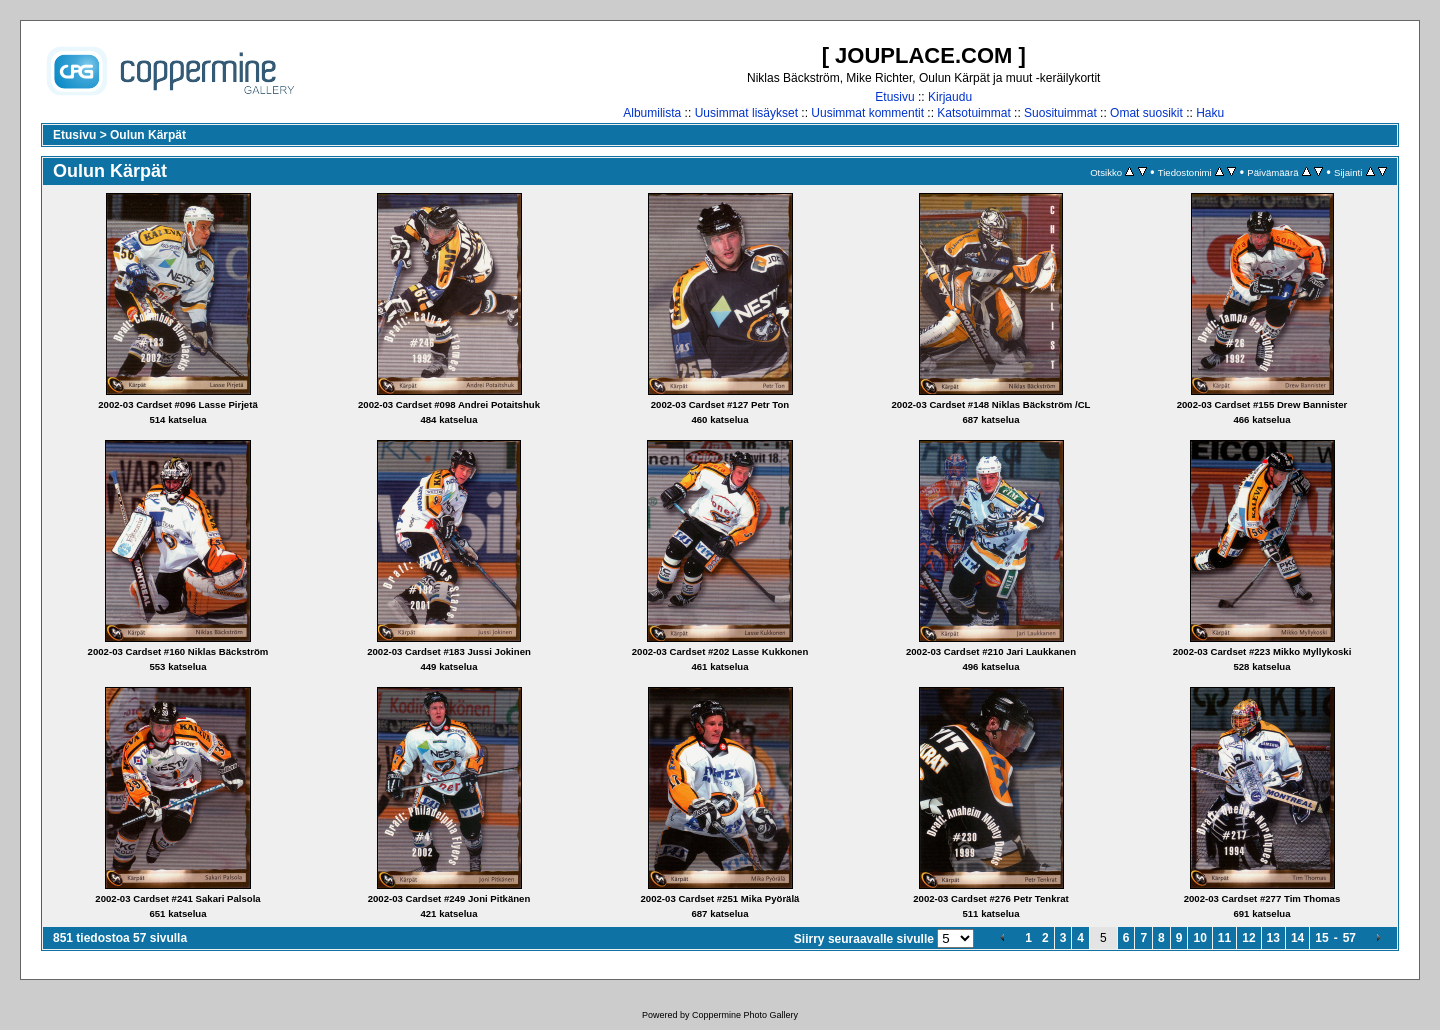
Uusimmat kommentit (867, 113)
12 (1248, 938)
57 (1349, 938)
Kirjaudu (950, 97)
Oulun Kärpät (148, 135)
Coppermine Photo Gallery (745, 1015)
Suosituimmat (1060, 113)
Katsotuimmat (973, 113)
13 (1273, 938)
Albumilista (652, 113)
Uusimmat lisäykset (746, 113)
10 (1199, 938)
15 (1321, 938)
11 (1224, 938)
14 (1297, 938)
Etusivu (894, 97)
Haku (1210, 113)
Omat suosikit (1146, 113)
